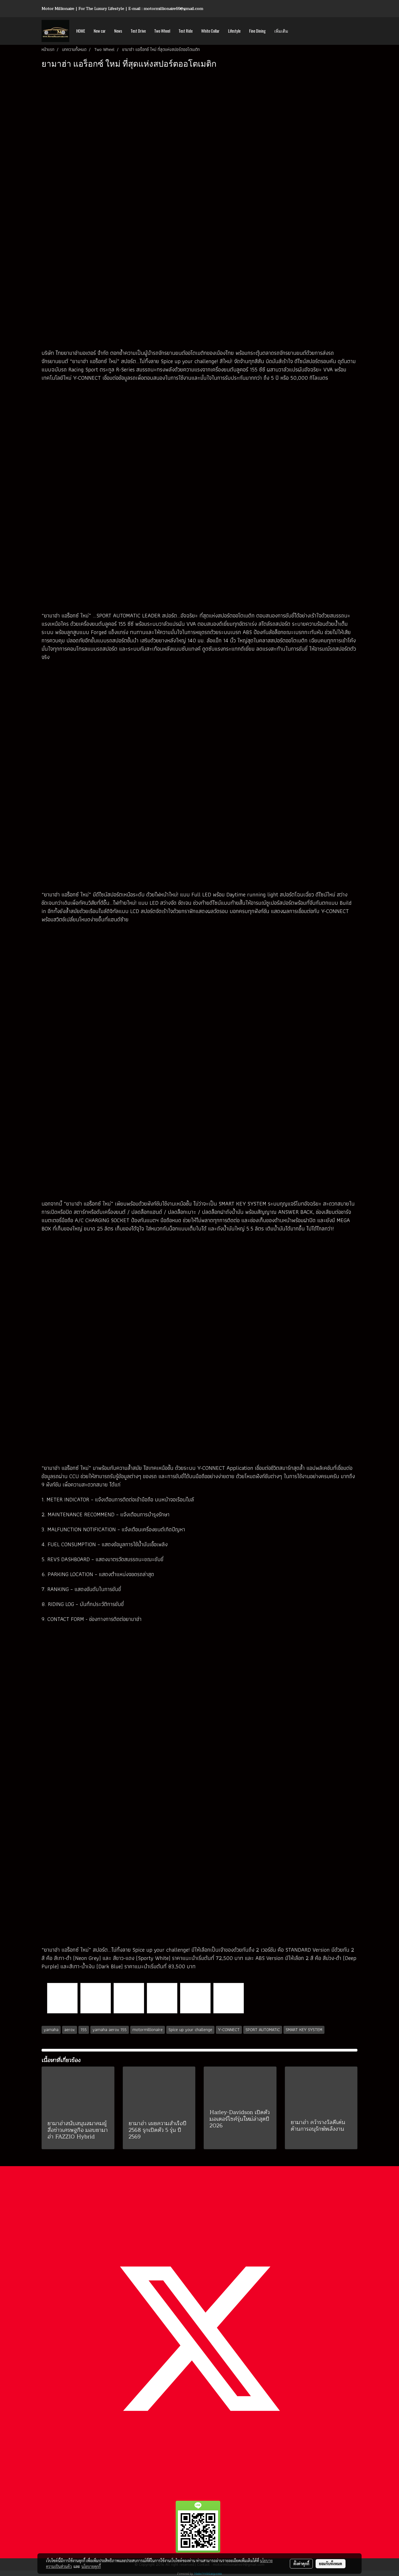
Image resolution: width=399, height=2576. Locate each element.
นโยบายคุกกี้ (91, 2566)
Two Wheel (162, 31)
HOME (80, 31)
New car (100, 31)
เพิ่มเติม (281, 31)
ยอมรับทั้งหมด (330, 2563)
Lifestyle (234, 31)
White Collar (210, 31)
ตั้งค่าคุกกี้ (301, 2563)
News (118, 31)
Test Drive (138, 31)
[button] (297, 31)
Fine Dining (257, 31)
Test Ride (186, 31)
